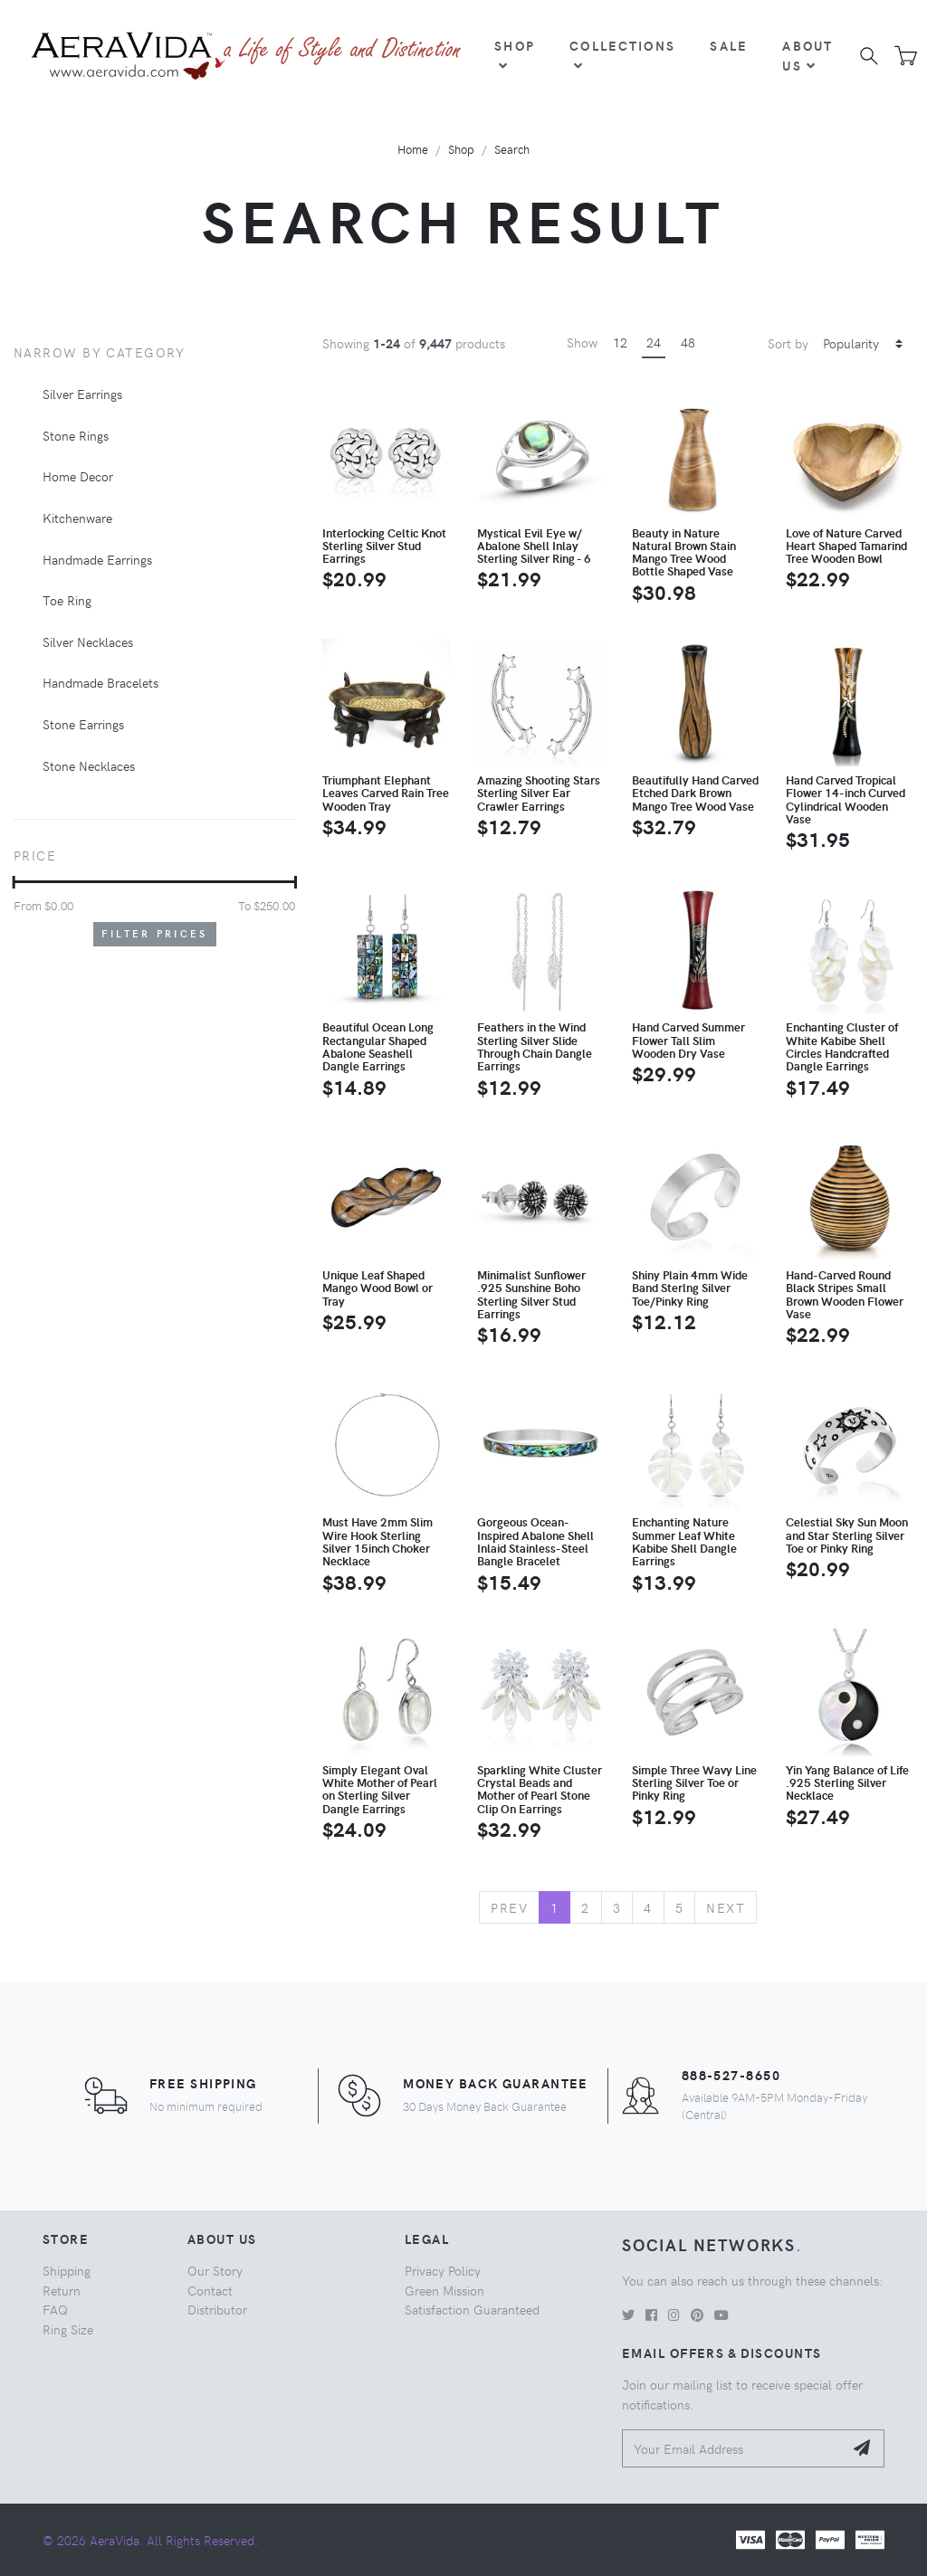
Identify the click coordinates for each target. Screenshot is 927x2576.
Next (725, 1907)
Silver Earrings (82, 394)
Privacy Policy (443, 2270)
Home (412, 149)
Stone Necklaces (89, 765)
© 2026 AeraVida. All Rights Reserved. (150, 2540)
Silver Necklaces (88, 641)
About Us (807, 55)
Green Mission (444, 2290)
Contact (210, 2290)
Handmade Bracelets (100, 682)
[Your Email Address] (733, 2448)
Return (62, 2290)
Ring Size (68, 2329)
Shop (514, 54)
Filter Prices (154, 933)
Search (512, 149)
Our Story (215, 2270)
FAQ (55, 2309)
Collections (622, 54)
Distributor (217, 2309)
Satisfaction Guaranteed (472, 2309)
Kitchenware (77, 518)
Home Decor (78, 476)
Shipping (67, 2270)
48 (688, 342)
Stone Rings (76, 435)
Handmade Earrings (97, 559)
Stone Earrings (83, 724)
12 (620, 342)
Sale (729, 45)
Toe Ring (67, 600)
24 (653, 342)
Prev (509, 1907)
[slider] (14, 882)
